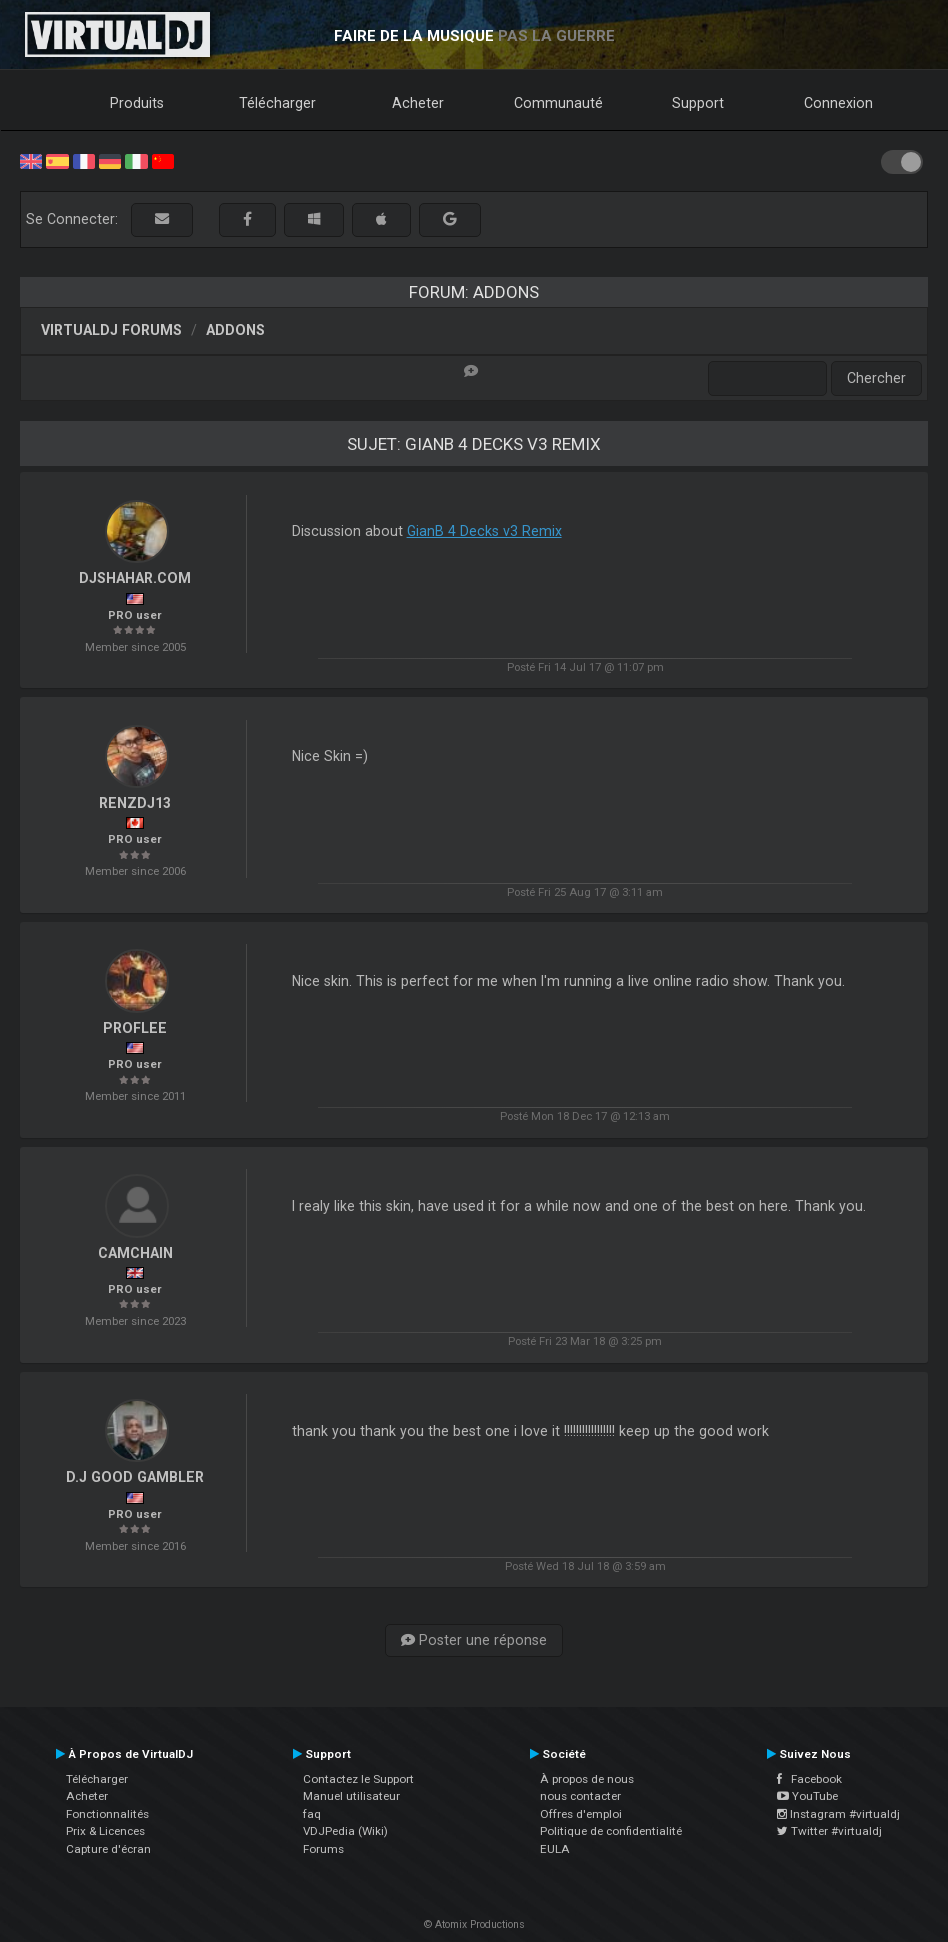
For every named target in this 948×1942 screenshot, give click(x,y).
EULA (555, 1849)
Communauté (558, 103)
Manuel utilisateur (351, 1796)
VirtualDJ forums (111, 330)
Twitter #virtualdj (829, 1831)
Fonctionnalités (107, 1814)
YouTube (807, 1796)
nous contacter (580, 1796)
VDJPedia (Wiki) (345, 1831)
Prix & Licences (105, 1831)
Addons (235, 330)
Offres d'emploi (581, 1814)
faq (312, 1814)
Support (698, 103)
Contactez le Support (358, 1779)
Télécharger (277, 103)
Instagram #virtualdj (838, 1814)
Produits (137, 103)
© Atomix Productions (474, 1924)
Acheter (418, 103)
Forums (323, 1849)
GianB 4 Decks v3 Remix (484, 531)
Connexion (838, 103)
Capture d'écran (108, 1849)
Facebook (809, 1779)
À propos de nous (587, 1779)
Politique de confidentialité (611, 1831)
